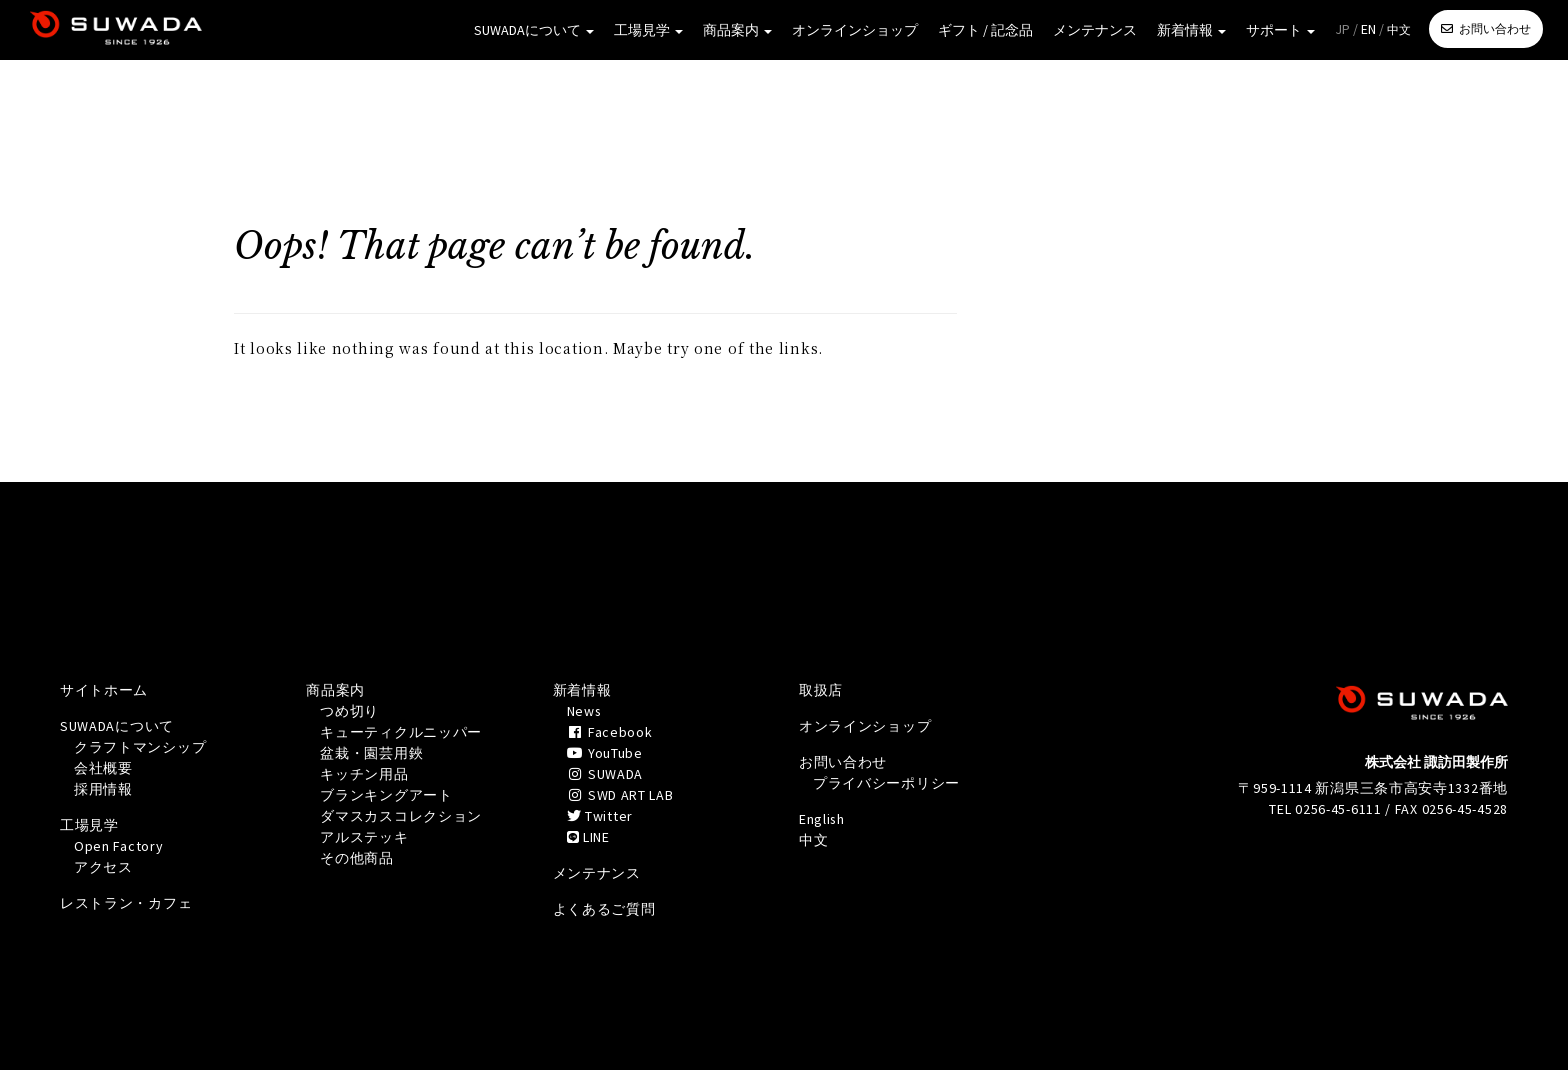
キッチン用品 (364, 774)
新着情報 (1191, 30)
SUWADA (605, 774)
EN (1368, 29)
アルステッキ (364, 837)
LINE (588, 837)
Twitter (600, 816)
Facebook (610, 732)
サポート (1280, 30)
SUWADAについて (534, 30)
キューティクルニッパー (401, 732)
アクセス (103, 867)
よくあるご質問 (604, 909)
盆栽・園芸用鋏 (371, 753)
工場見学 (648, 30)
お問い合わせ (1495, 28)
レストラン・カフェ (126, 903)
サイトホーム (104, 690)
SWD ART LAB (620, 795)
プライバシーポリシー (886, 783)
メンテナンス (1095, 30)
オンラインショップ (855, 30)
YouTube (605, 753)
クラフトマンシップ (140, 747)
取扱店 (821, 690)
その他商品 (357, 858)
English (822, 819)
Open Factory (119, 846)
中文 (1399, 29)
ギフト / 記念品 (985, 30)
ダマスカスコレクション (401, 816)
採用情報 (103, 789)
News (585, 711)
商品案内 (737, 30)
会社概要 (103, 768)
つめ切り (349, 711)
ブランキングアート (386, 795)
